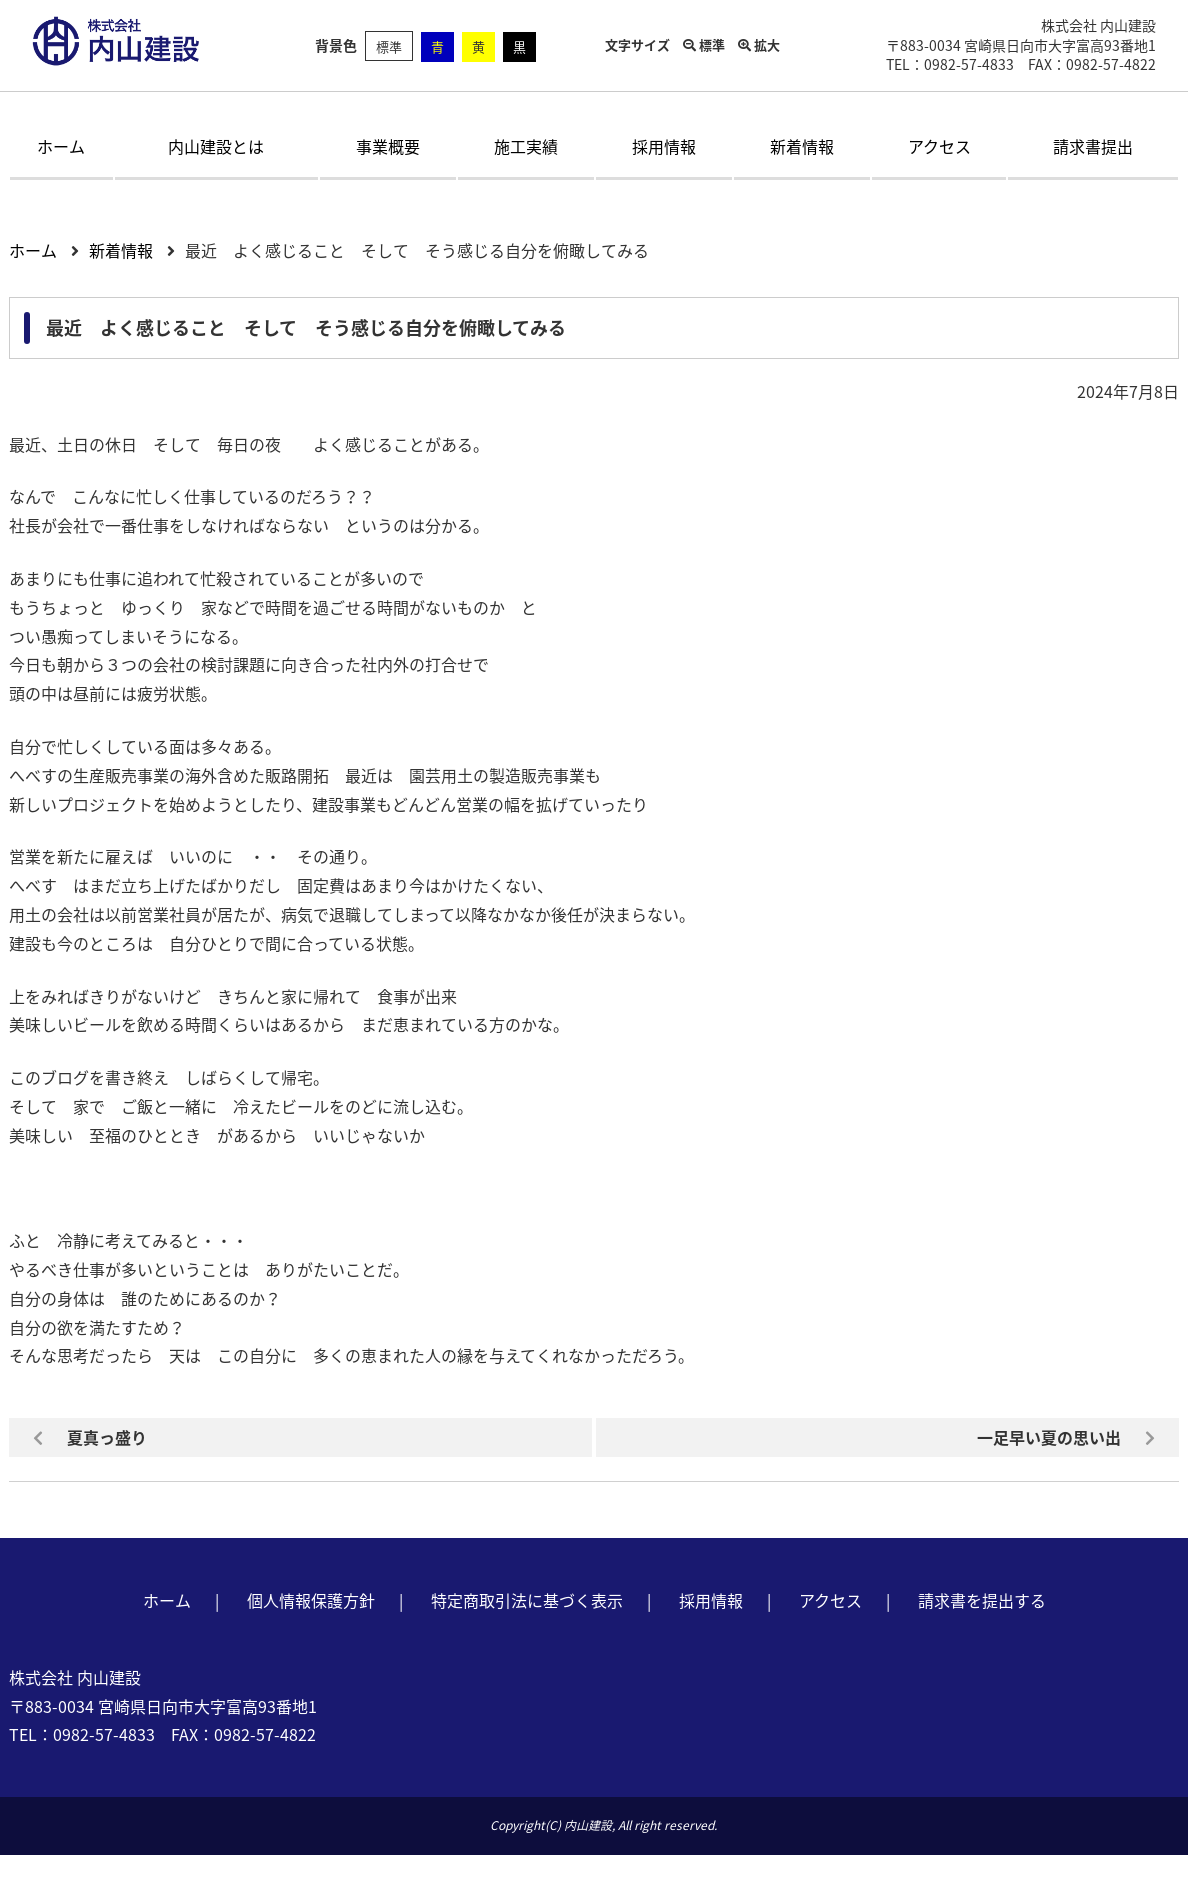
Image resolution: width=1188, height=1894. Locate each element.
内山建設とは (216, 146)
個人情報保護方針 (311, 1600)
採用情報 (664, 146)
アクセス (939, 146)
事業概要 (388, 146)
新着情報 (802, 146)
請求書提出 (1093, 146)
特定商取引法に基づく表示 (527, 1600)
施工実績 (526, 146)
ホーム (61, 146)
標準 (389, 46)
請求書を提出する (982, 1600)
